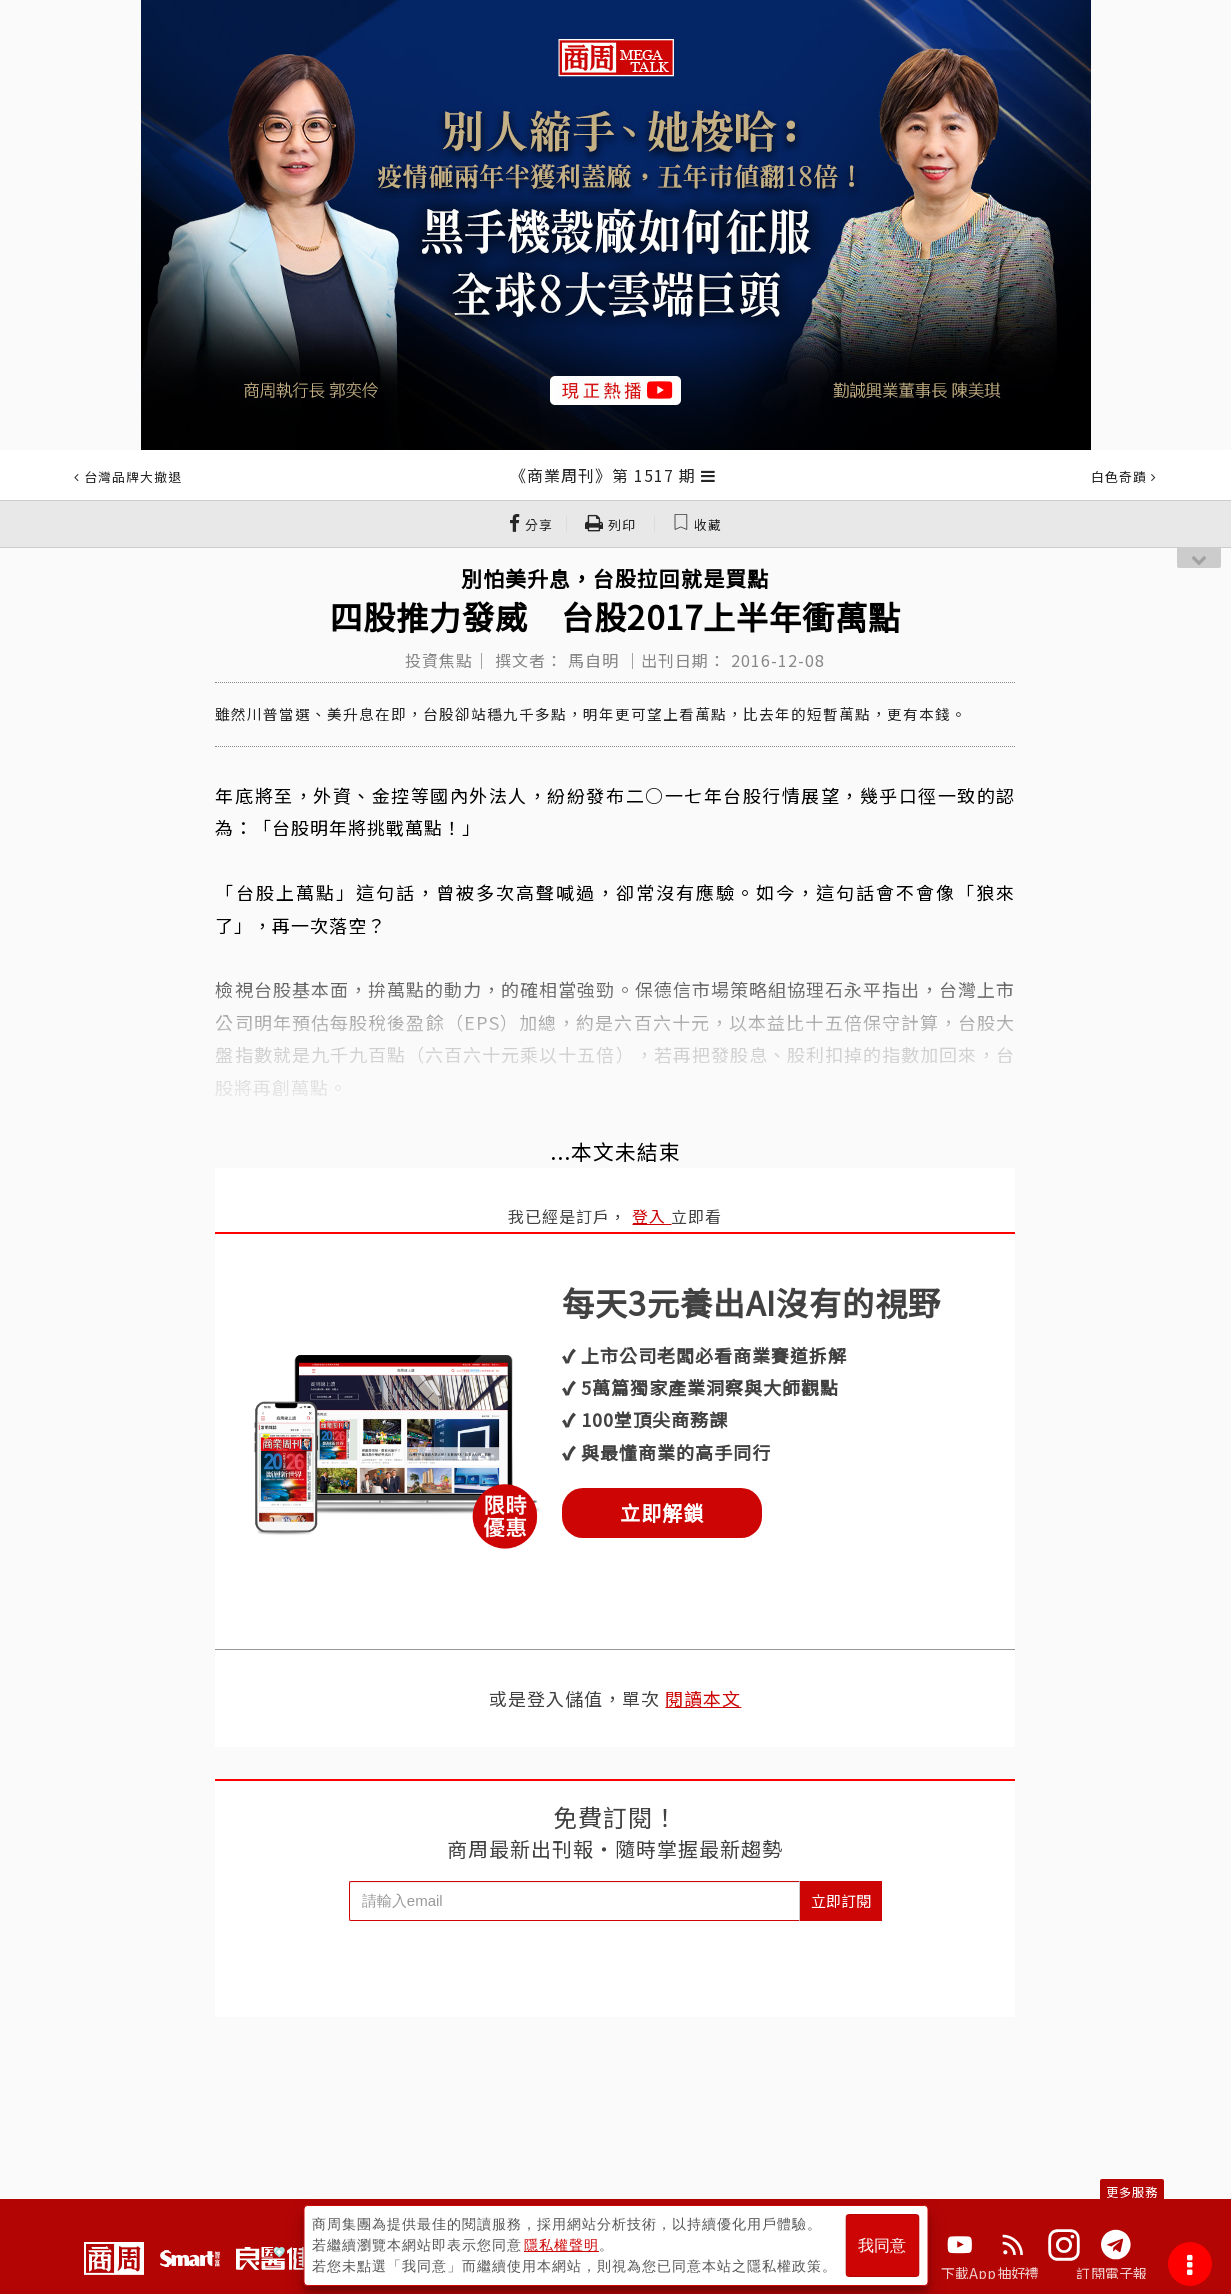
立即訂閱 (841, 1900)
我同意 (882, 2245)
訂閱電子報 (1111, 2273)
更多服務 (1132, 2191)
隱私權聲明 (561, 2245)
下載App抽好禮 (990, 2273)
